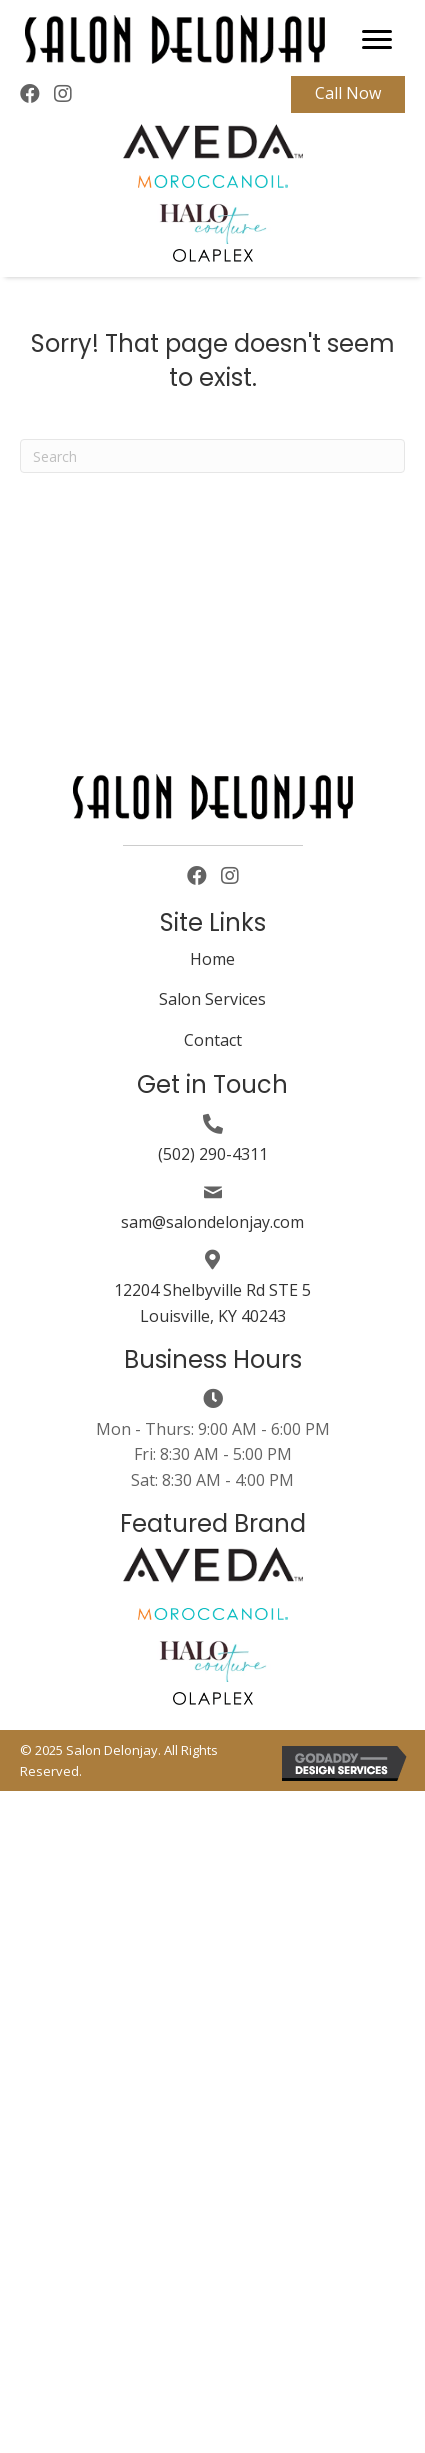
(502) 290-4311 (213, 1154)
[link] (212, 962)
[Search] (212, 456)
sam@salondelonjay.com (212, 1222)
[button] (377, 40)
